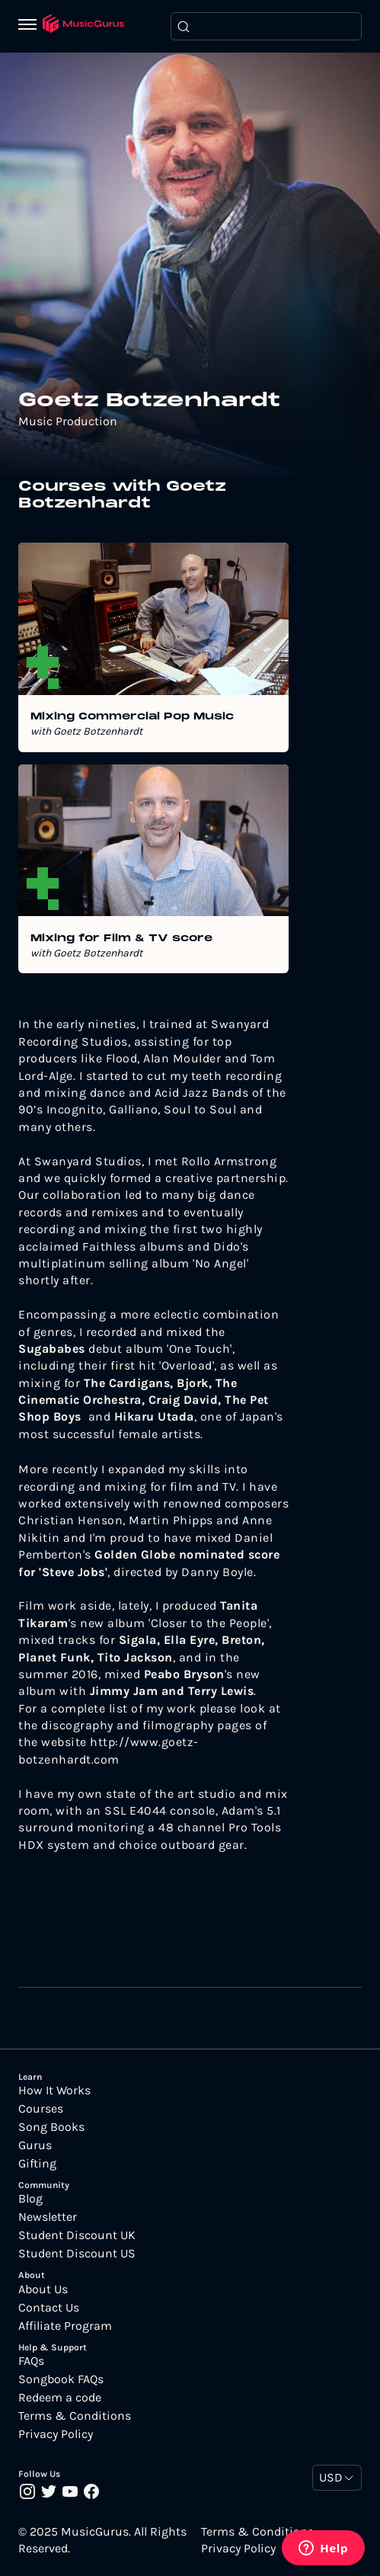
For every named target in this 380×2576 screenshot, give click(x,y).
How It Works (54, 2090)
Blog (30, 2199)
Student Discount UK (77, 2235)
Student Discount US (77, 2254)
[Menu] (30, 26)
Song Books (51, 2127)
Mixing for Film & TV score (121, 939)
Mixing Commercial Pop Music (132, 717)
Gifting (37, 2164)
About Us (43, 2289)
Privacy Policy (55, 2434)
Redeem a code (59, 2398)
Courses (40, 2109)
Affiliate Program (65, 2326)
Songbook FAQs (61, 2379)
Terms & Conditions (74, 2416)
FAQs (31, 2361)
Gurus (35, 2145)
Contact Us (48, 2308)
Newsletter (47, 2217)
